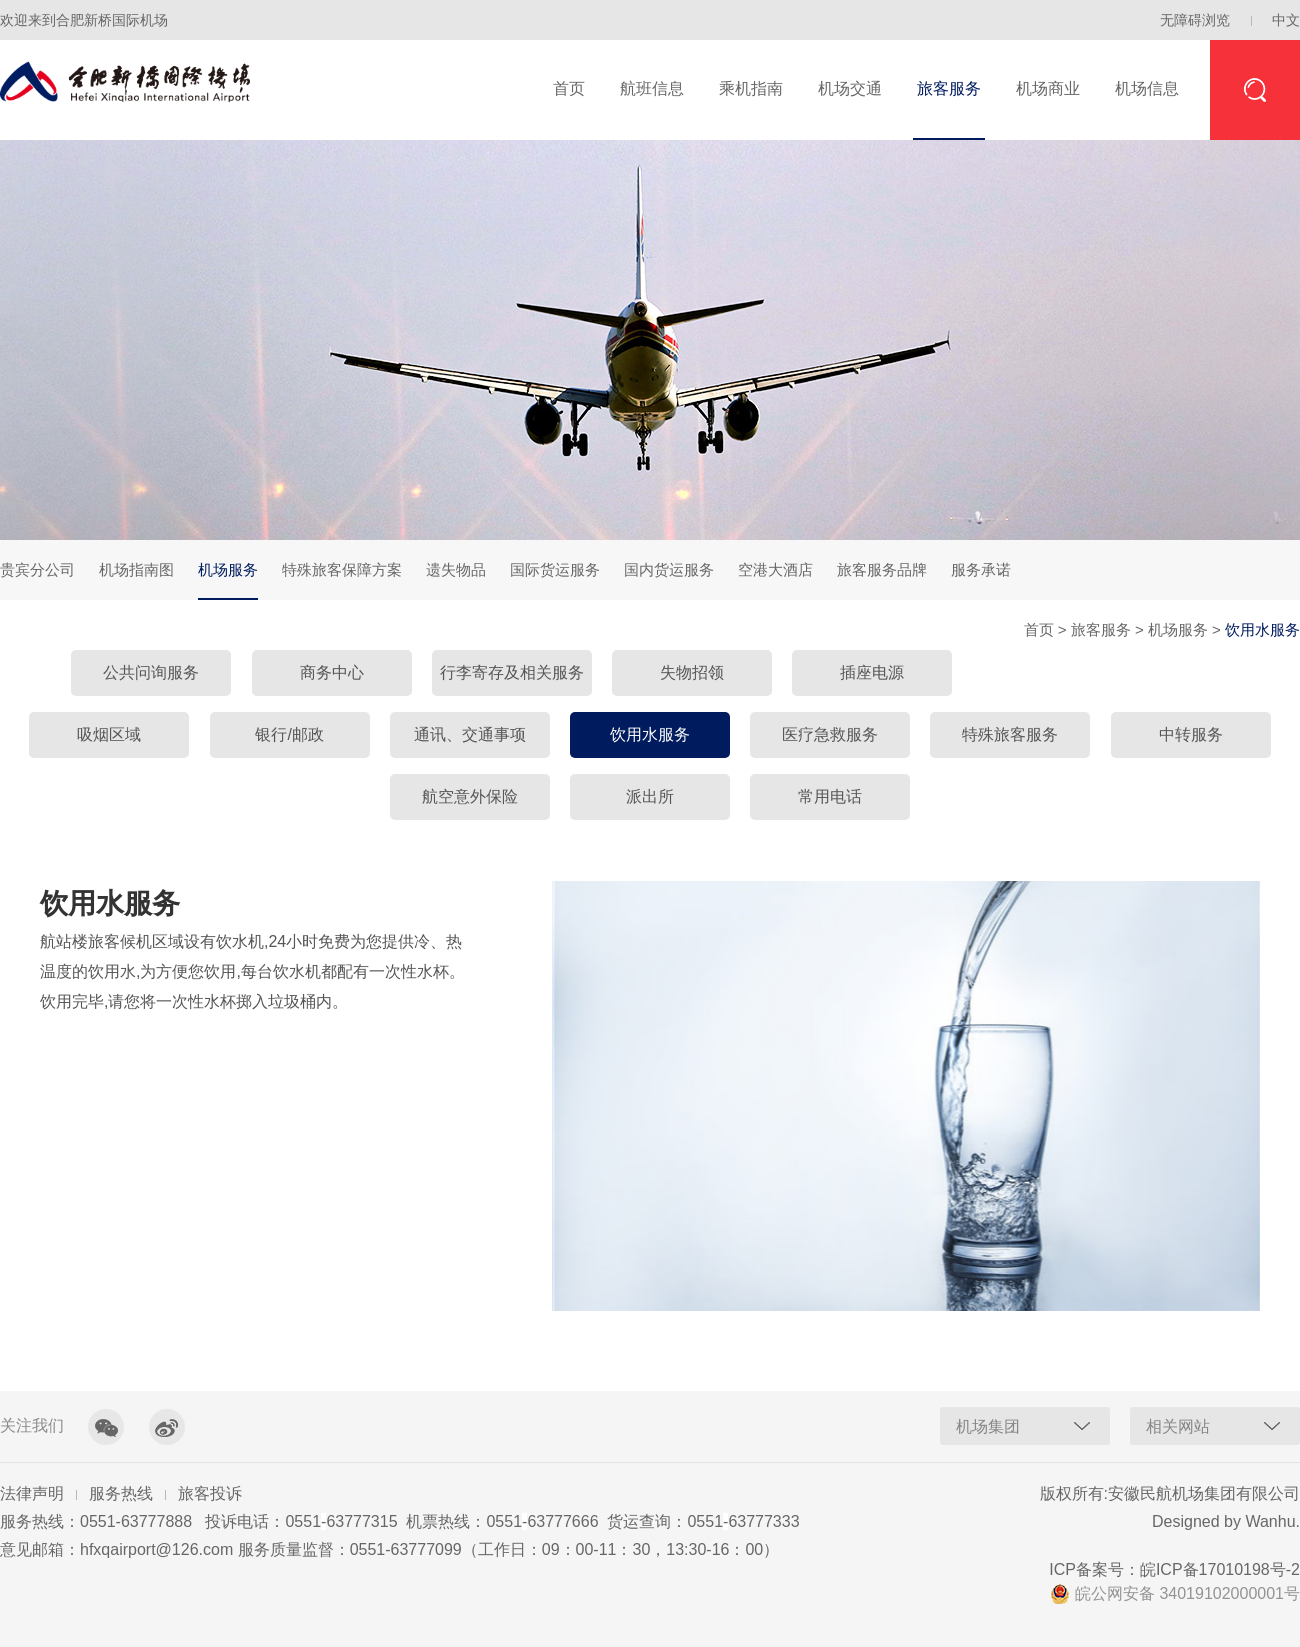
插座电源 (872, 672)
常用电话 (830, 796)
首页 (569, 88)
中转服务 (1191, 734)
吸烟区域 (109, 734)
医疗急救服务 (830, 734)
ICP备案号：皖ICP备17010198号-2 (1174, 1569)
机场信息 (1147, 88)
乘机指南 (751, 88)
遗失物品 (456, 569)
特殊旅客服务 (1010, 734)
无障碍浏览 (1195, 20)
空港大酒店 (775, 569)
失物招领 (692, 672)
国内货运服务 (669, 569)
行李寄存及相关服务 (512, 672)
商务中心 (332, 672)
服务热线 (121, 1493)
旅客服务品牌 (882, 569)
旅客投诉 (210, 1493)
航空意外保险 (470, 796)
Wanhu (1270, 1521)
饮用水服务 (650, 734)
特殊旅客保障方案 (342, 569)
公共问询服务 (151, 672)
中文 (1286, 20)
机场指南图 (136, 569)
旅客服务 (949, 88)
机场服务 (228, 580)
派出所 (650, 796)
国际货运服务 (555, 569)
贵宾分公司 (37, 569)
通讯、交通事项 (470, 734)
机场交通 (850, 88)
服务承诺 (981, 569)
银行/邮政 (289, 734)
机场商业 (1048, 88)
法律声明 (32, 1493)
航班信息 (652, 88)
